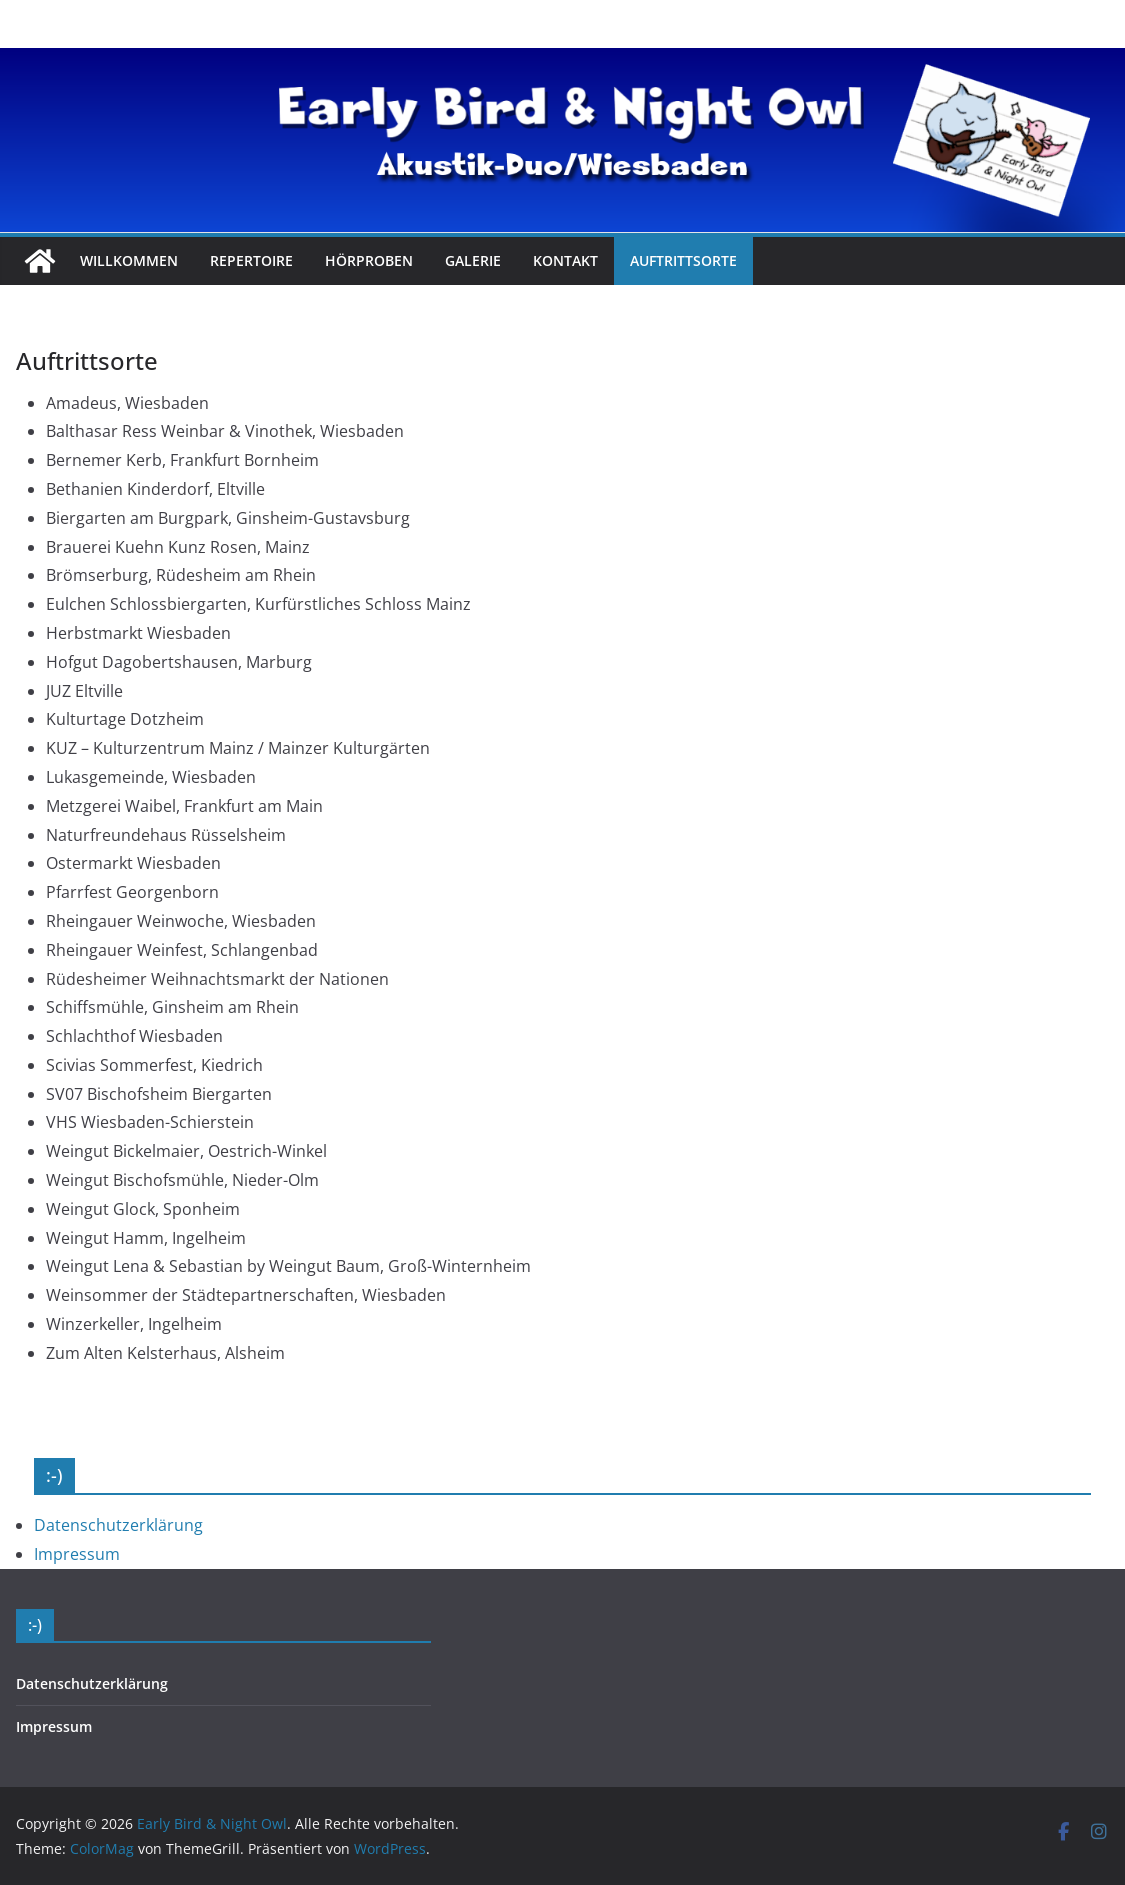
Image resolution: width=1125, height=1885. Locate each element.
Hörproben (369, 260)
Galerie (473, 260)
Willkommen (129, 260)
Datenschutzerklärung (118, 1525)
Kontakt (565, 260)
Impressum (77, 1554)
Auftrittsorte (683, 260)
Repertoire (251, 260)
